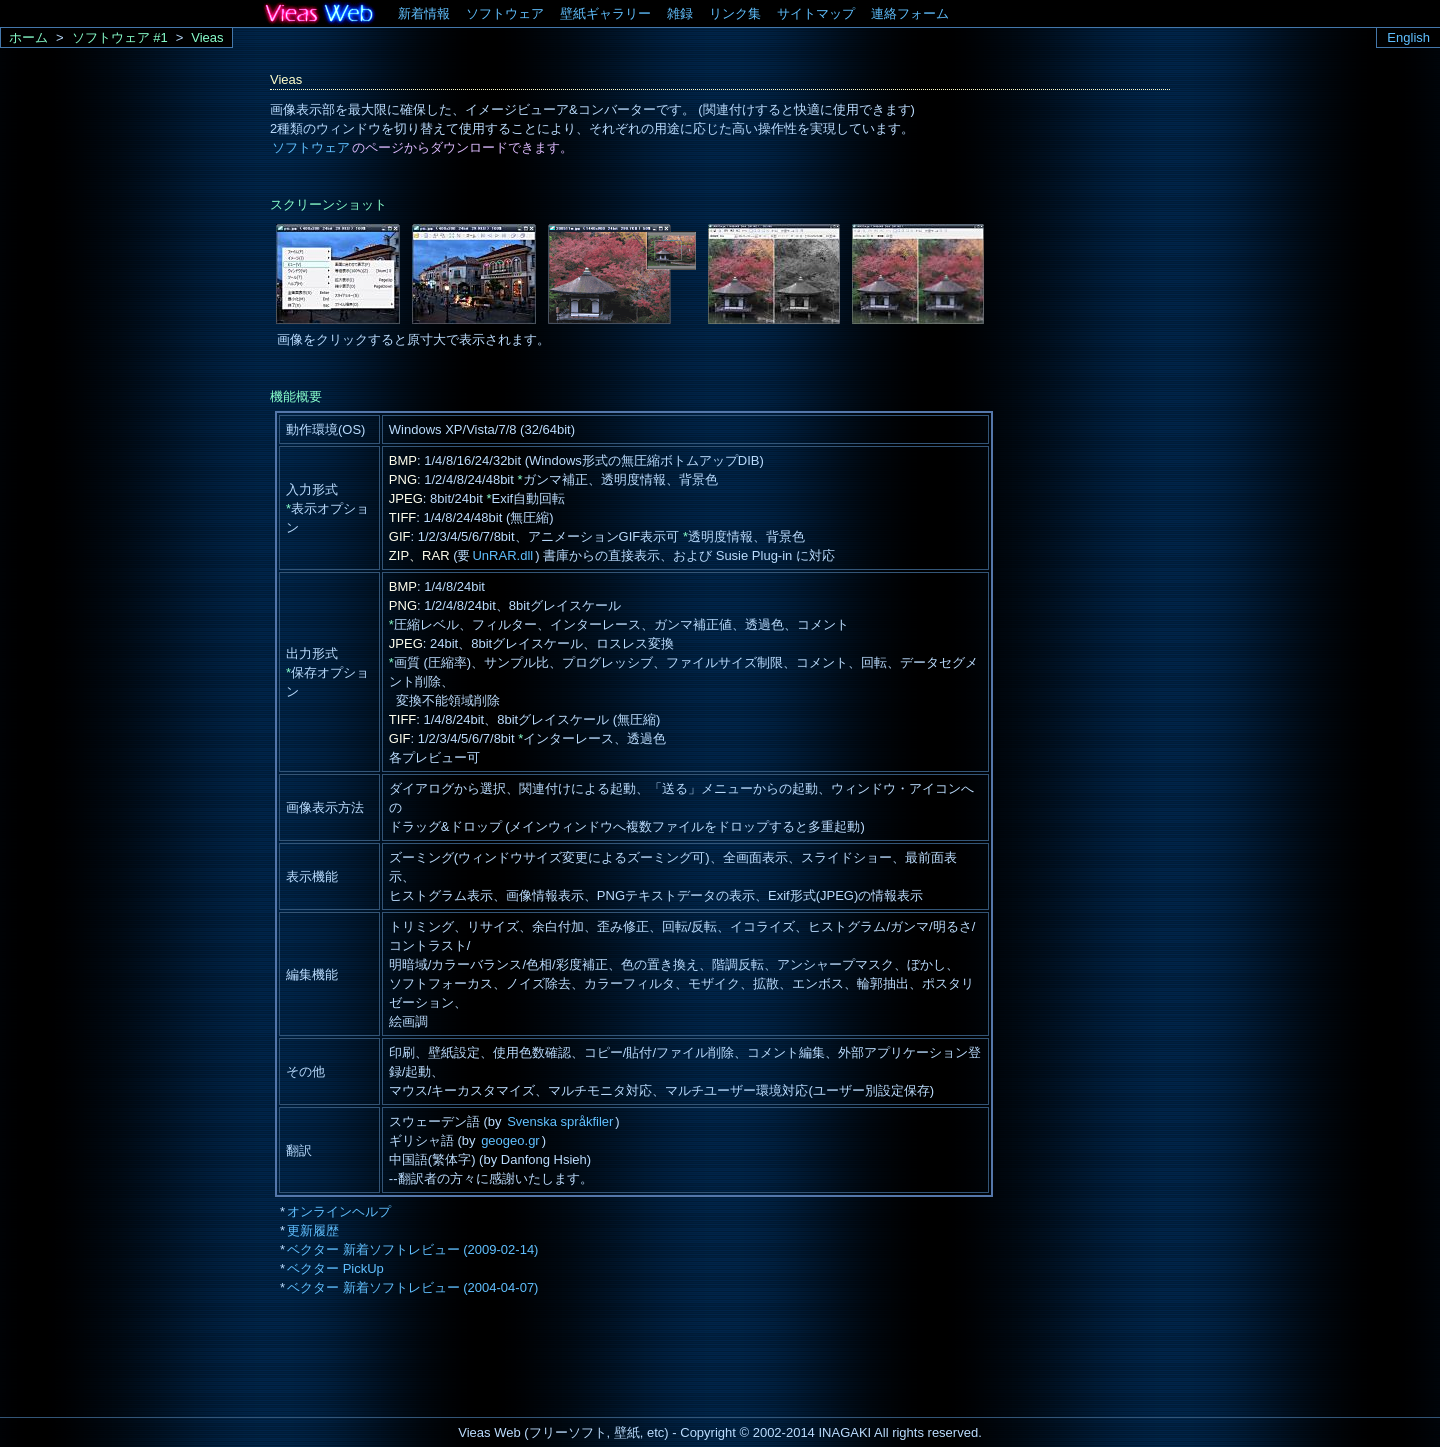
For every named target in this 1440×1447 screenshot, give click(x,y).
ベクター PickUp (335, 1268)
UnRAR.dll (502, 555)
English (1408, 37)
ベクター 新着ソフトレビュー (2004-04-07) (412, 1287)
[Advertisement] (634, 1362)
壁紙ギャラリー (605, 13)
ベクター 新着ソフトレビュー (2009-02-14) (412, 1249)
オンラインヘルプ (339, 1211)
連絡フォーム (910, 13)
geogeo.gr (510, 1140)
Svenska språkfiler (560, 1121)
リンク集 (735, 13)
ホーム (28, 37)
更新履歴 (313, 1230)
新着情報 (424, 13)
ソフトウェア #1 (120, 37)
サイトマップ (816, 13)
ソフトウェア (505, 13)
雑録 (680, 13)
